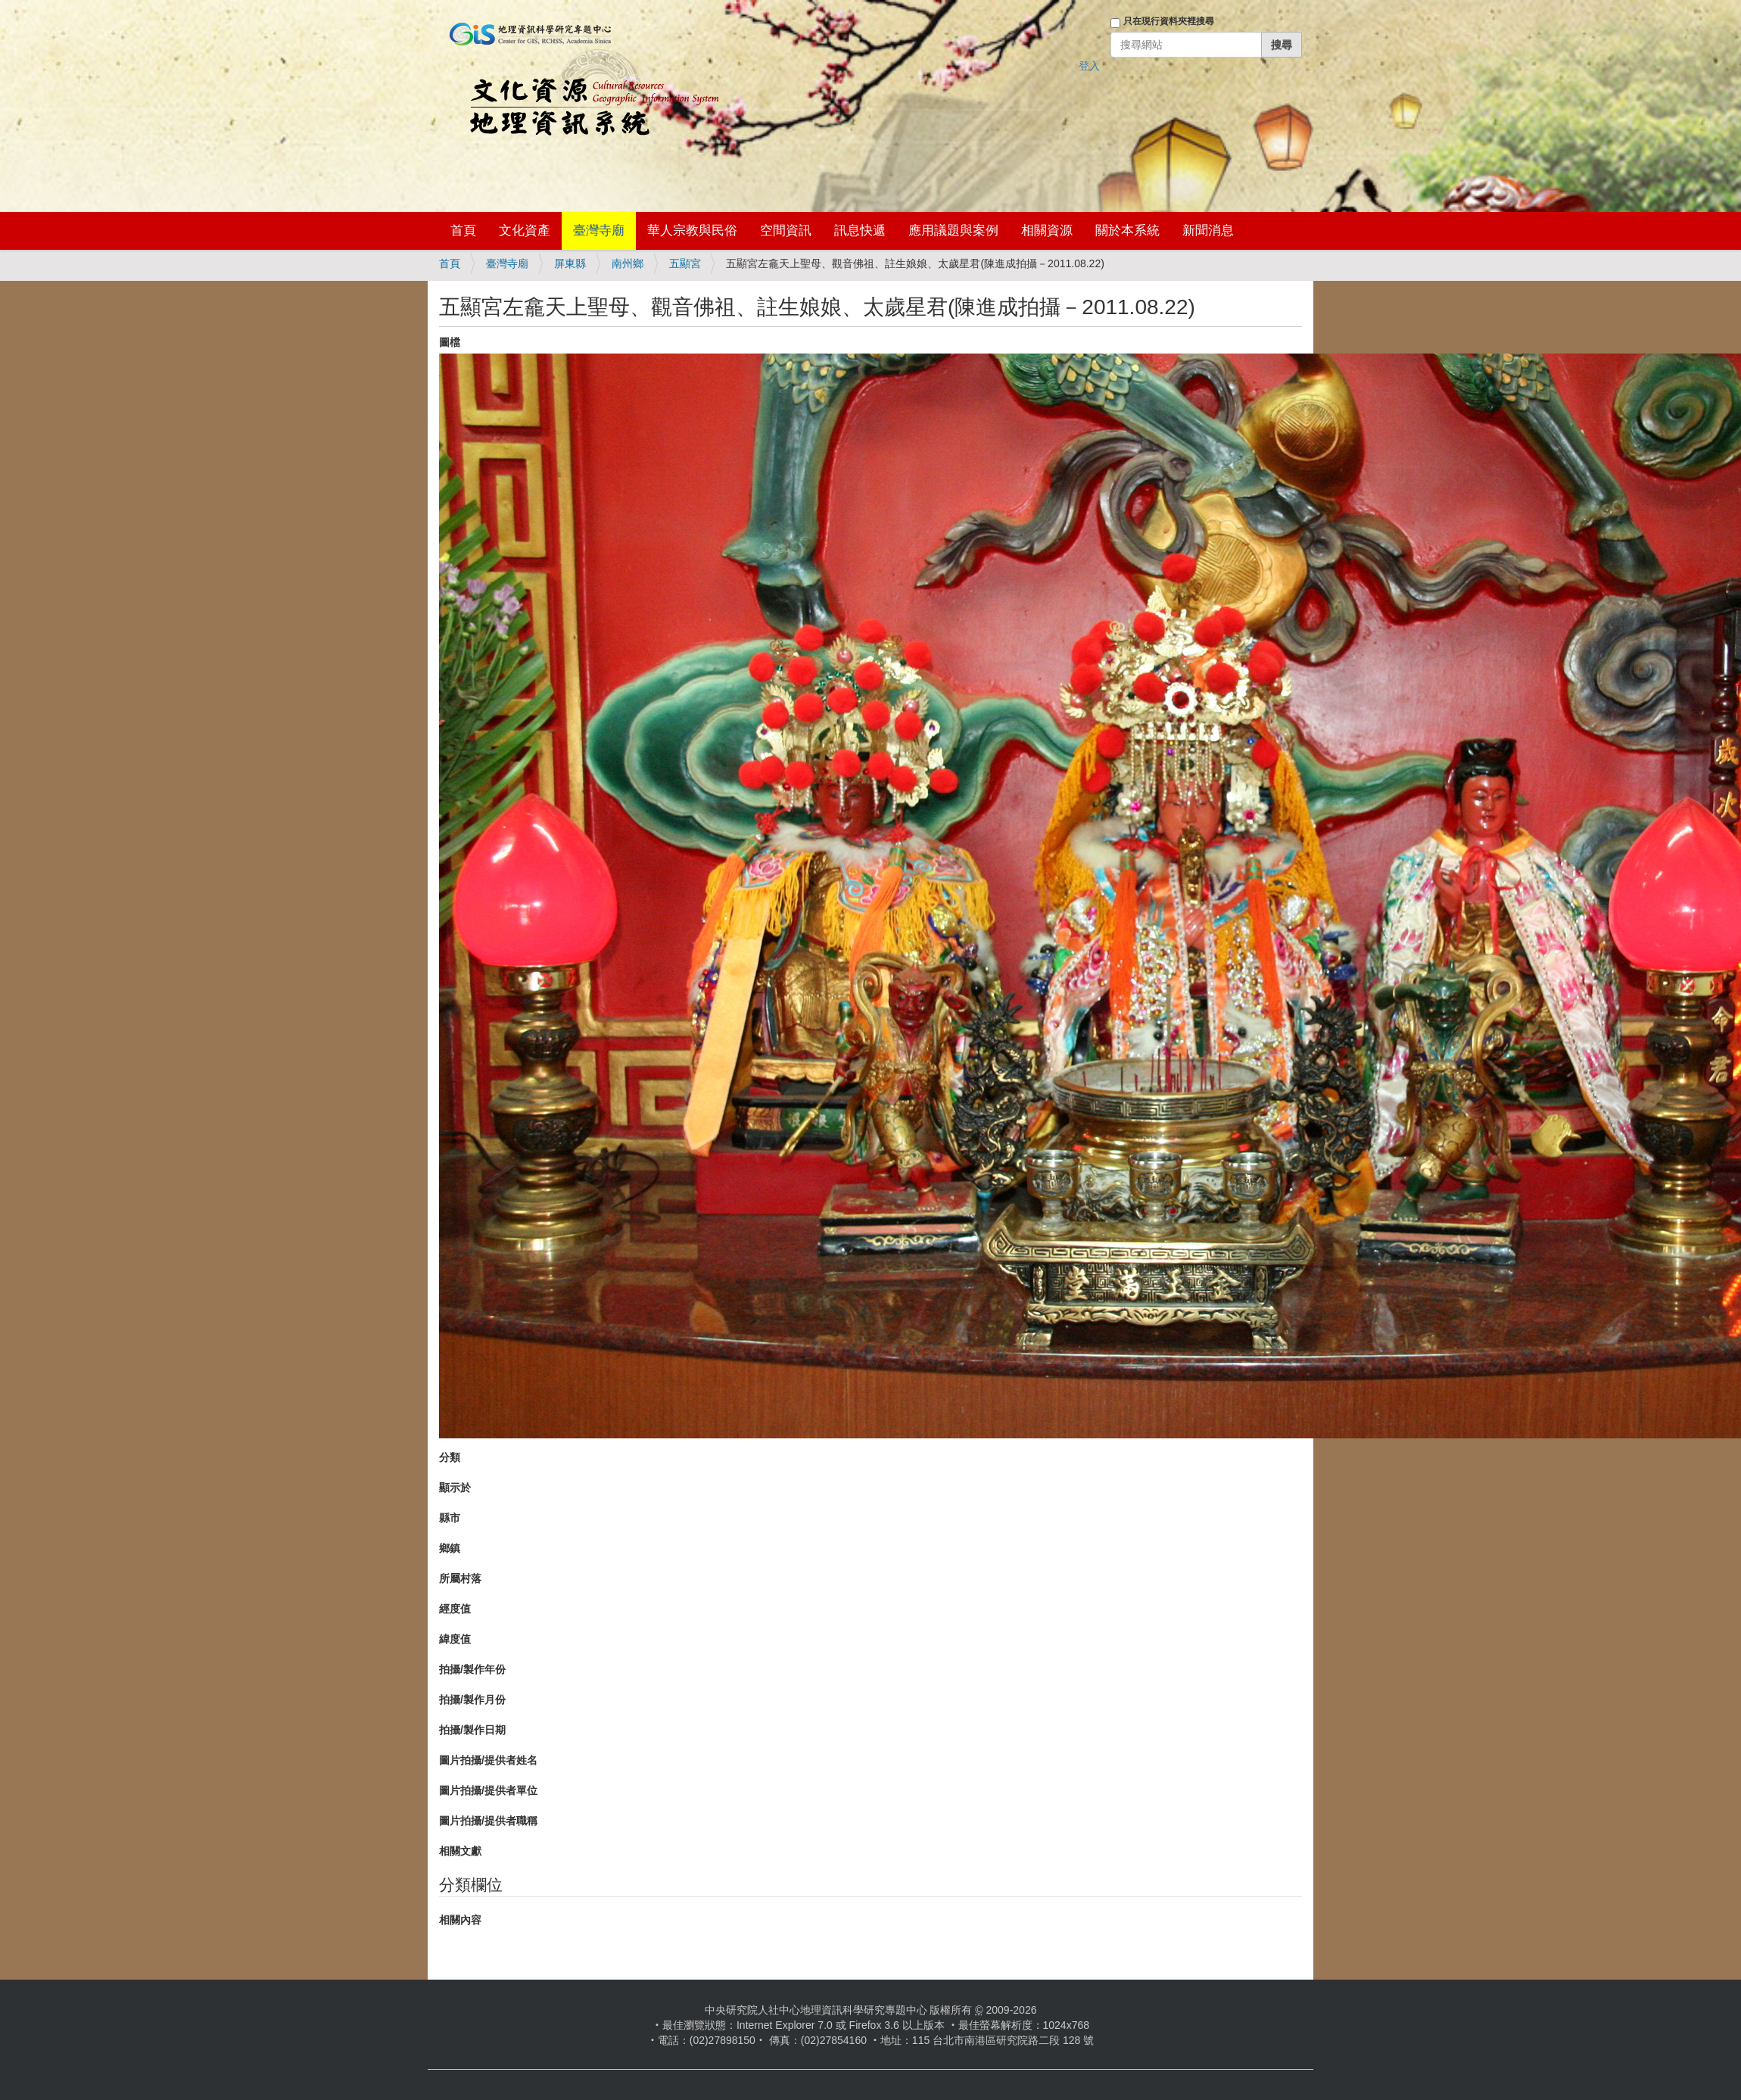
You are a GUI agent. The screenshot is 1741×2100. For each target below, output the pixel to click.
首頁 (463, 230)
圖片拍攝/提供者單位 (488, 1790)
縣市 (449, 1518)
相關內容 (460, 1920)
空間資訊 (785, 230)
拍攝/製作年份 (472, 1669)
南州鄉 (627, 263)
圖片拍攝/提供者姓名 (488, 1760)
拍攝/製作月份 (472, 1699)
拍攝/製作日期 (472, 1730)
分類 (449, 1457)
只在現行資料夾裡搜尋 (1168, 21)
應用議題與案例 (953, 230)
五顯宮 (685, 263)
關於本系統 (1127, 230)
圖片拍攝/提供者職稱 (488, 1821)
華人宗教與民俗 (692, 230)
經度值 (455, 1609)
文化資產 (524, 230)
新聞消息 (1208, 230)
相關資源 (1047, 230)
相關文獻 (460, 1851)
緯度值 (455, 1639)
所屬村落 (460, 1578)
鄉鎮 (449, 1548)
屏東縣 (570, 263)
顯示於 (455, 1488)
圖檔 (449, 342)
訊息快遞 (860, 230)
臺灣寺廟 (598, 230)
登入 (1089, 66)
